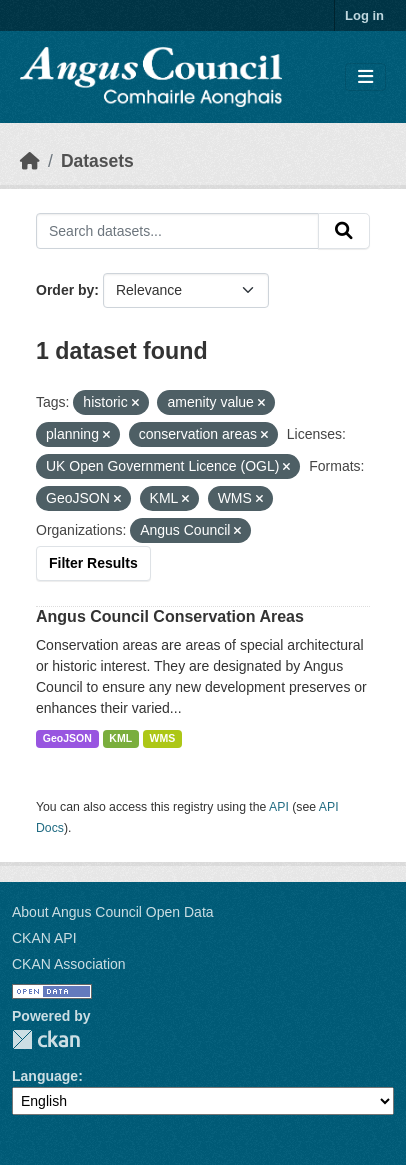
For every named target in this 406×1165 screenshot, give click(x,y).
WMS (163, 738)
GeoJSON (67, 738)
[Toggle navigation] (365, 77)
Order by (65, 290)
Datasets (97, 161)
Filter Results (93, 563)
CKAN (46, 1039)
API (279, 807)
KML (120, 738)
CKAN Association (69, 964)
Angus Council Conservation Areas (170, 616)
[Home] (30, 161)
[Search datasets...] (177, 231)
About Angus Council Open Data (113, 912)
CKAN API (44, 938)
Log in (364, 15)
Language (45, 1076)
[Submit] (344, 231)
